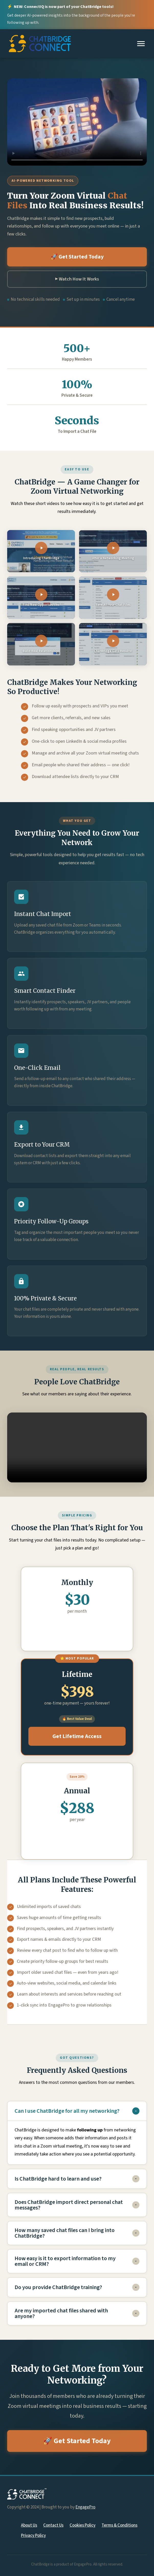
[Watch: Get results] (113, 644)
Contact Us (53, 2525)
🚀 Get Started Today (77, 257)
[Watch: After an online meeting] (113, 551)
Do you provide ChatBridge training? (77, 2287)
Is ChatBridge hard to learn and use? (77, 2179)
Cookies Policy (82, 2525)
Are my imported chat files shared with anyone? (77, 2313)
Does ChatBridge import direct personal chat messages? (77, 2205)
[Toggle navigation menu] (141, 43)
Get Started (77, 1632)
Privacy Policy (33, 2535)
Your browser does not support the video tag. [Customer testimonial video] (77, 1447)
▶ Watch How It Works (77, 279)
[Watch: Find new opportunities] (41, 597)
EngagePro (85, 2507)
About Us (29, 2525)
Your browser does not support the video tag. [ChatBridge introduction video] (77, 122)
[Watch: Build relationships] (41, 644)
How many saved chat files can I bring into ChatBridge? (77, 2233)
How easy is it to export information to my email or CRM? (77, 2261)
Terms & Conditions (119, 2525)
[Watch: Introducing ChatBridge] (41, 551)
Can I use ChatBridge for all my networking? (77, 2111)
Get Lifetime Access (77, 1736)
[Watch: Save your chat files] (113, 597)
